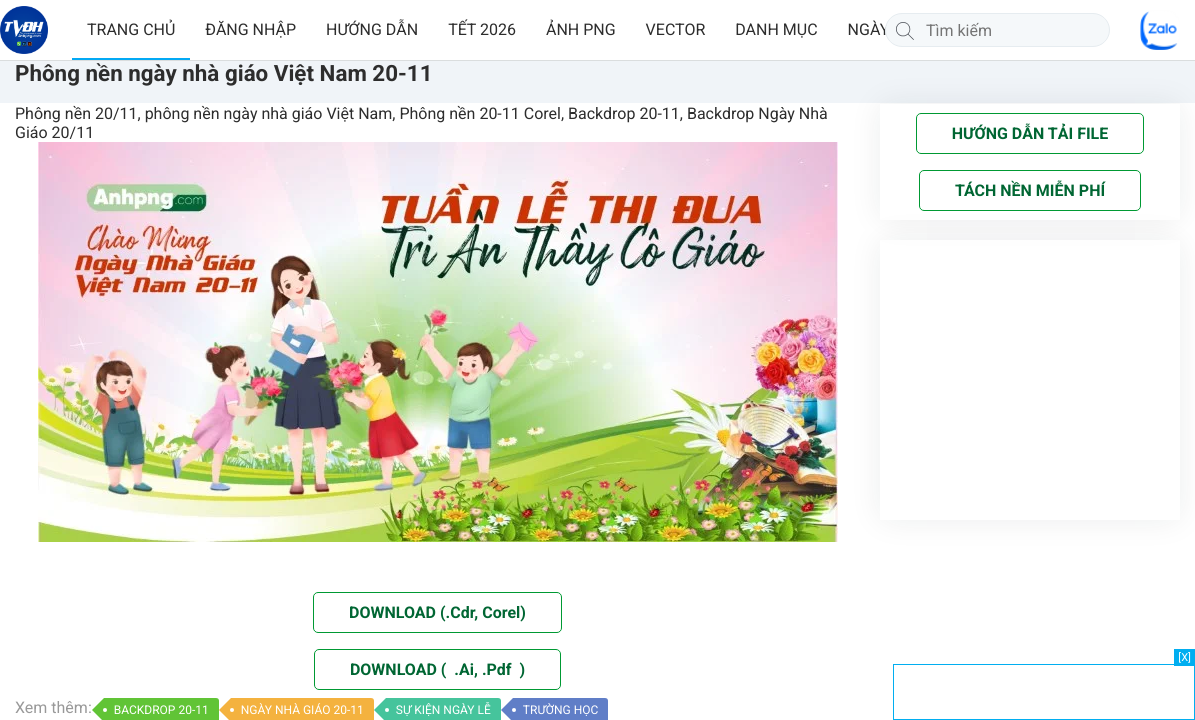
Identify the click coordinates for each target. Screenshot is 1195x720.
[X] (1184, 657)
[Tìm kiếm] (905, 30)
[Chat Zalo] (1160, 30)
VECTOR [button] (676, 29)
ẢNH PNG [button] (581, 29)
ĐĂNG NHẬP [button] (250, 29)
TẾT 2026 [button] (482, 29)
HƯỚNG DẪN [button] (372, 29)
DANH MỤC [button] (776, 29)
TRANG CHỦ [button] (131, 29)
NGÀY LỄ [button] (879, 29)
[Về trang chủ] (24, 30)
